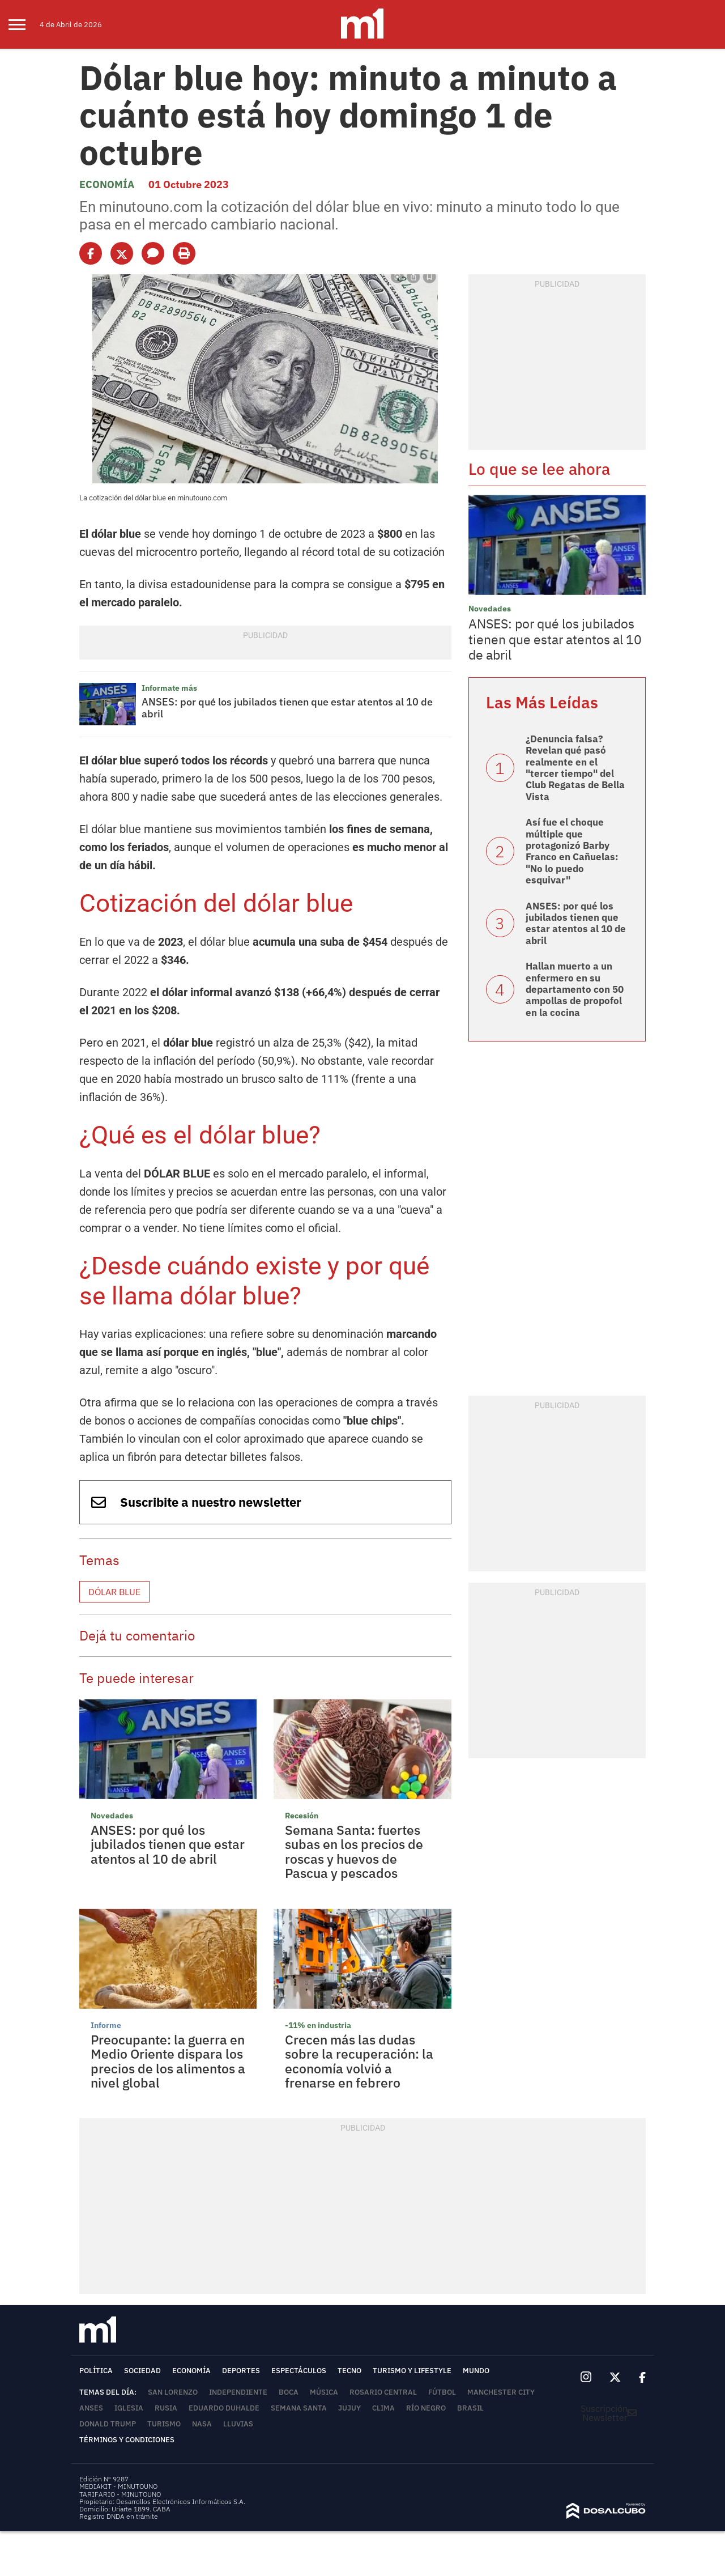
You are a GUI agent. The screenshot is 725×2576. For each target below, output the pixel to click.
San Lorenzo (173, 2392)
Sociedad (142, 2370)
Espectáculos (298, 2370)
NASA (202, 2424)
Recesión (301, 1815)
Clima (383, 2408)
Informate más (169, 688)
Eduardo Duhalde (224, 2408)
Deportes (241, 2370)
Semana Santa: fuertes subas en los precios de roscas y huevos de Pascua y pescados (354, 1851)
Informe (106, 2025)
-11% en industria (318, 2025)
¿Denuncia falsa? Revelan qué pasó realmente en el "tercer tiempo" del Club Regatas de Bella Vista (575, 768)
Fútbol (442, 2392)
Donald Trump (107, 2424)
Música (324, 2392)
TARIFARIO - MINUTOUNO (121, 2494)
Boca (288, 2392)
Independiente (238, 2392)
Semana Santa (299, 2408)
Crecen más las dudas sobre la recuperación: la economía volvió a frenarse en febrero (359, 2061)
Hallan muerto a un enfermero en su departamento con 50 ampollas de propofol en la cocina (575, 989)
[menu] (24, 24)
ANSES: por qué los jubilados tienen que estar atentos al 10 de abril (287, 708)
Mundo (476, 2370)
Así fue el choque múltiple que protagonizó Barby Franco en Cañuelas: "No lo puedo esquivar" (572, 851)
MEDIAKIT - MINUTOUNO (118, 2486)
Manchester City (501, 2392)
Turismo (164, 2424)
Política (96, 2370)
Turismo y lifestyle (412, 2370)
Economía (106, 184)
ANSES (91, 2408)
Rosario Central (383, 2392)
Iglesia (128, 2408)
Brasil (470, 2408)
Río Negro (426, 2408)
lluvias (238, 2424)
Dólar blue (114, 1591)
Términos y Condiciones (126, 2440)
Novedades (112, 1815)
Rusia (166, 2408)
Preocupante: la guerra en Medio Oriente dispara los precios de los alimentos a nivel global (168, 2061)
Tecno (349, 2370)
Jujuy (349, 2408)
